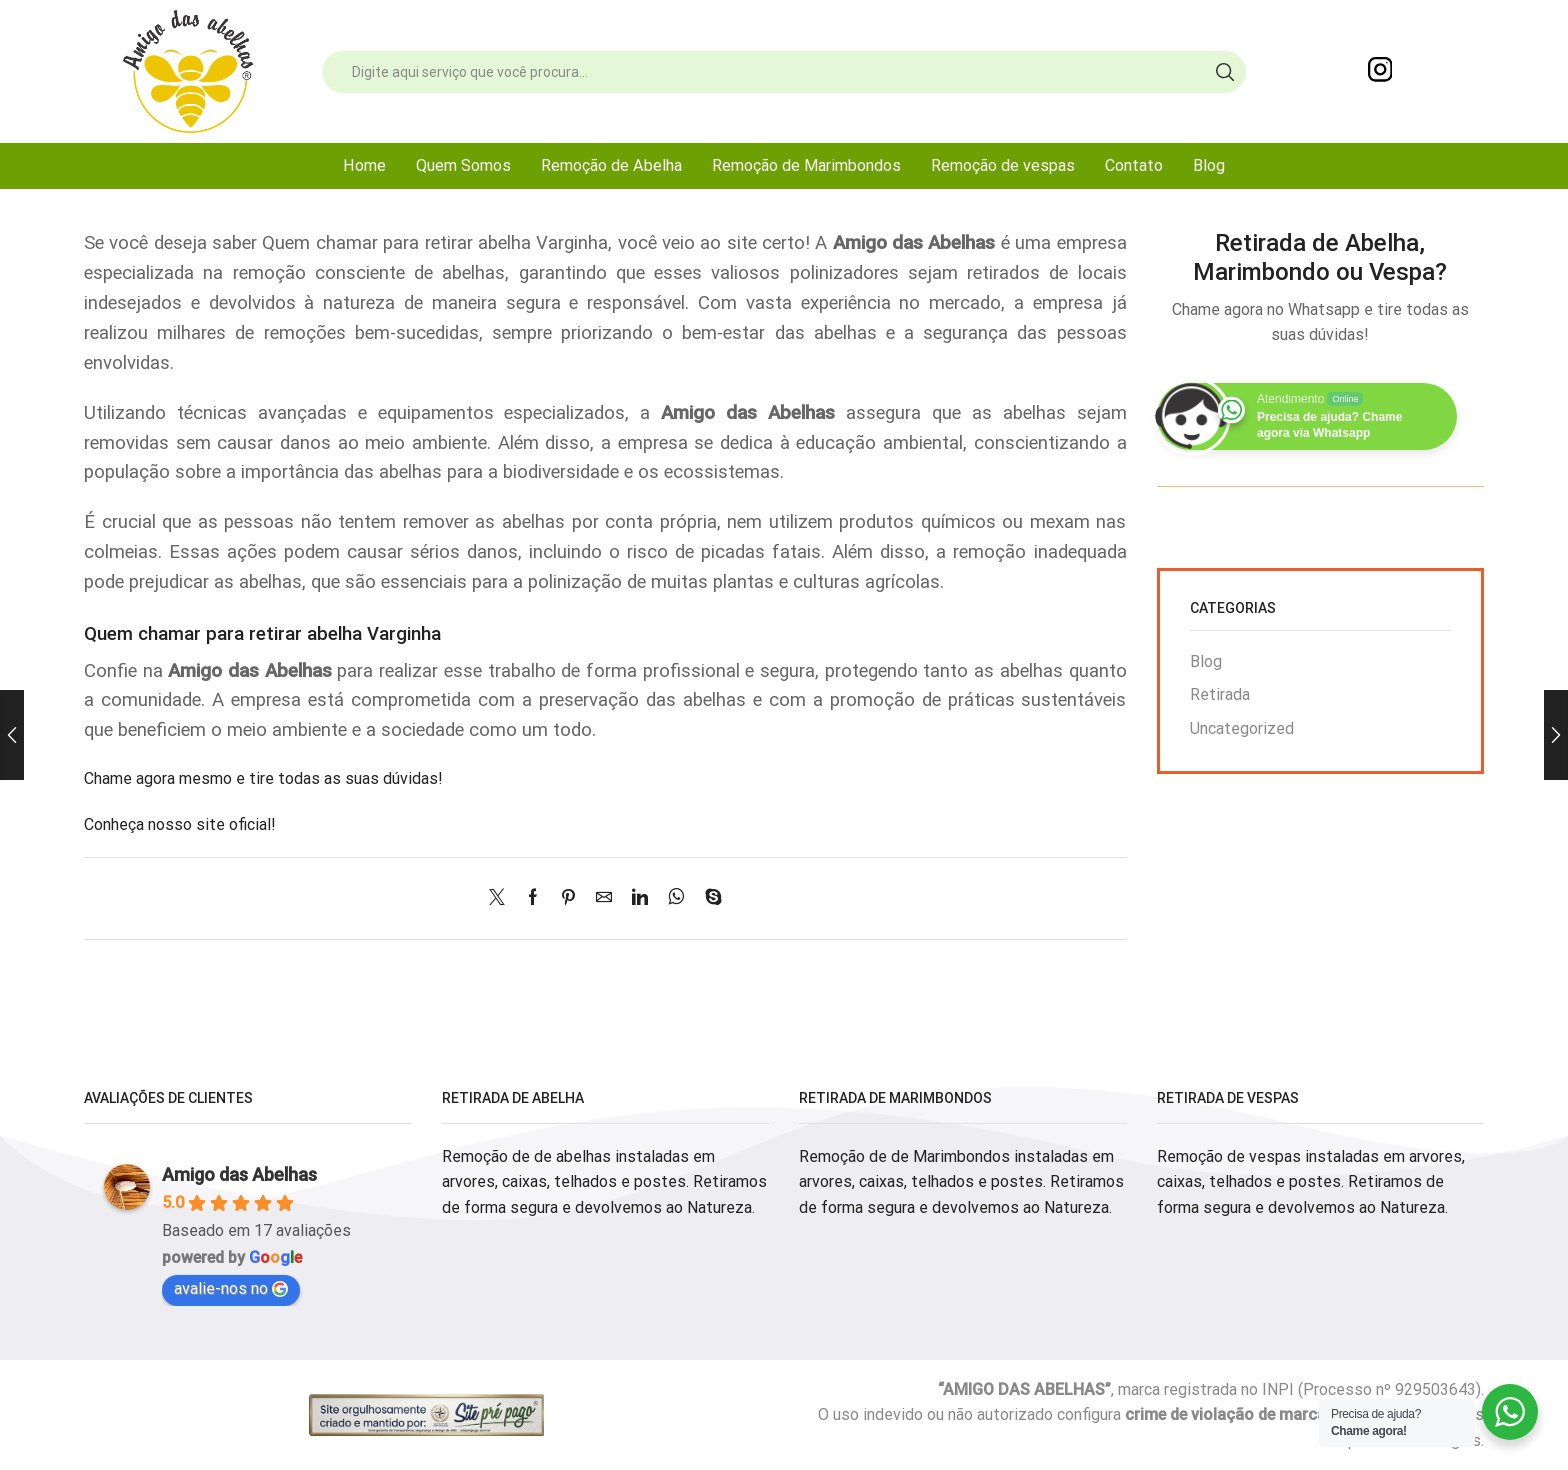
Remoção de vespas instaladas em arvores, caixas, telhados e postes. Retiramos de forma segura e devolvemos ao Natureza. (1311, 1182)
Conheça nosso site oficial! (180, 824)
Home (364, 165)
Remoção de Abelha (611, 165)
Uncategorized (1242, 728)
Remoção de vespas (1003, 165)
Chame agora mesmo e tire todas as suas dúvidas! (263, 778)
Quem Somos (463, 165)
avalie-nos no (231, 1288)
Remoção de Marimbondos (806, 165)
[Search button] (1225, 72)
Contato (1134, 165)
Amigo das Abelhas (239, 1174)
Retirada (1220, 694)
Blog (1209, 165)
